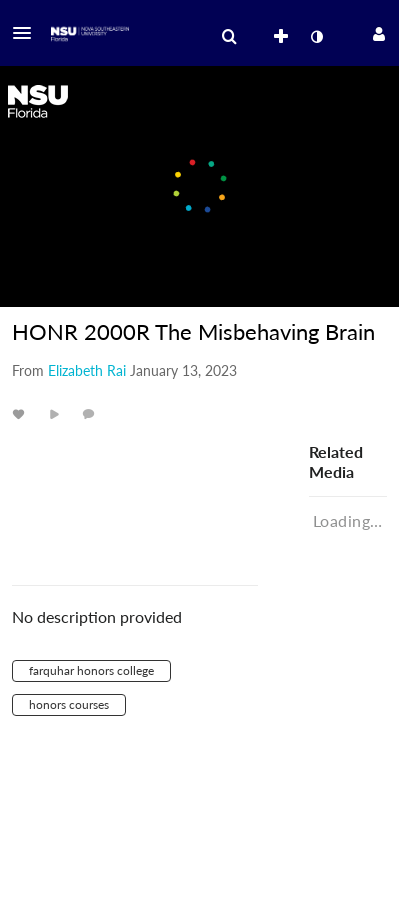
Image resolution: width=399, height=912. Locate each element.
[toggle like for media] (21, 413)
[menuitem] (229, 37)
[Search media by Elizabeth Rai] (87, 370)
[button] (28, 33)
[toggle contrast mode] (316, 37)
